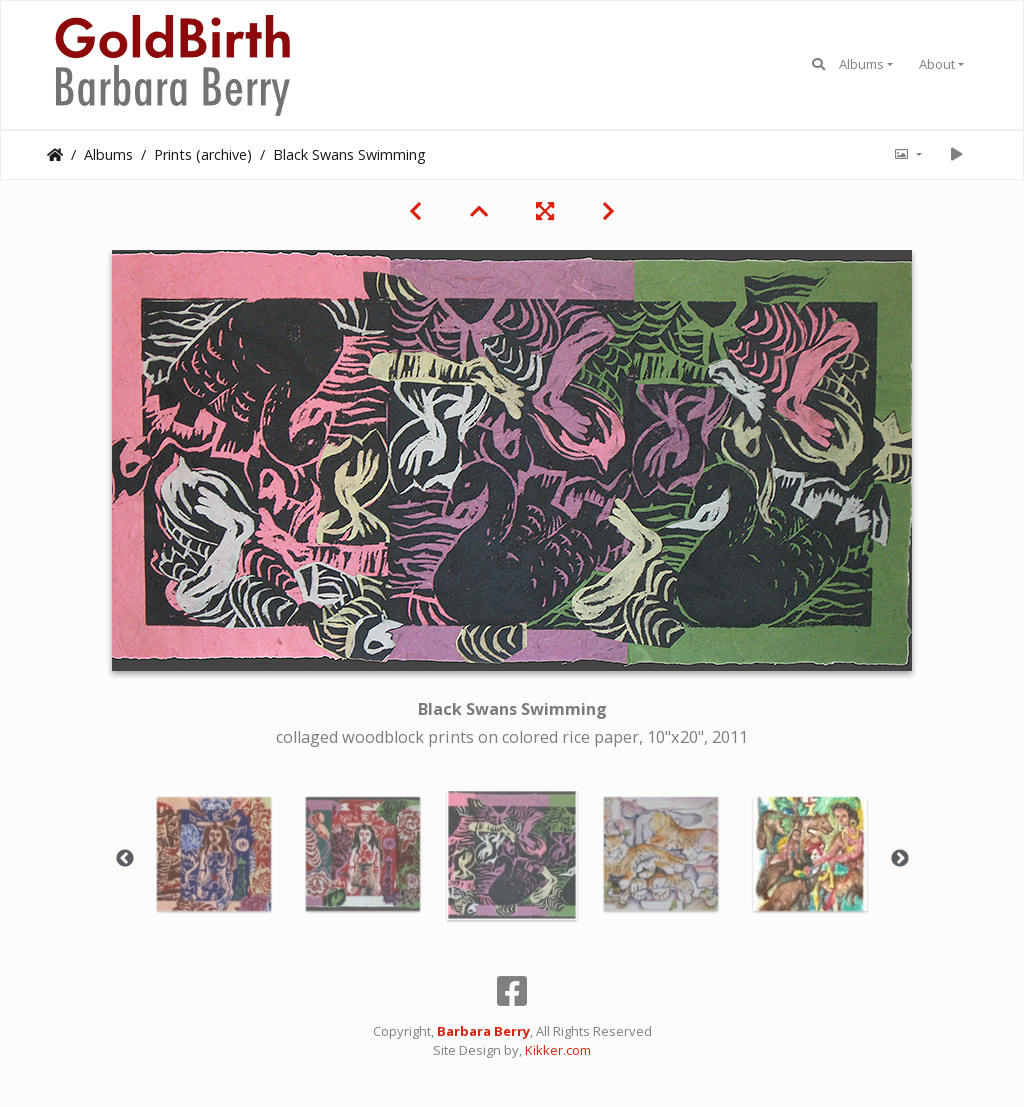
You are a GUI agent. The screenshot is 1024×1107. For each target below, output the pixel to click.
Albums (861, 64)
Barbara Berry (483, 1031)
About (937, 64)
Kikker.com (558, 1050)
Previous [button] (125, 859)
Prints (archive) (203, 154)
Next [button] (900, 859)
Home (55, 155)
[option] (214, 854)
